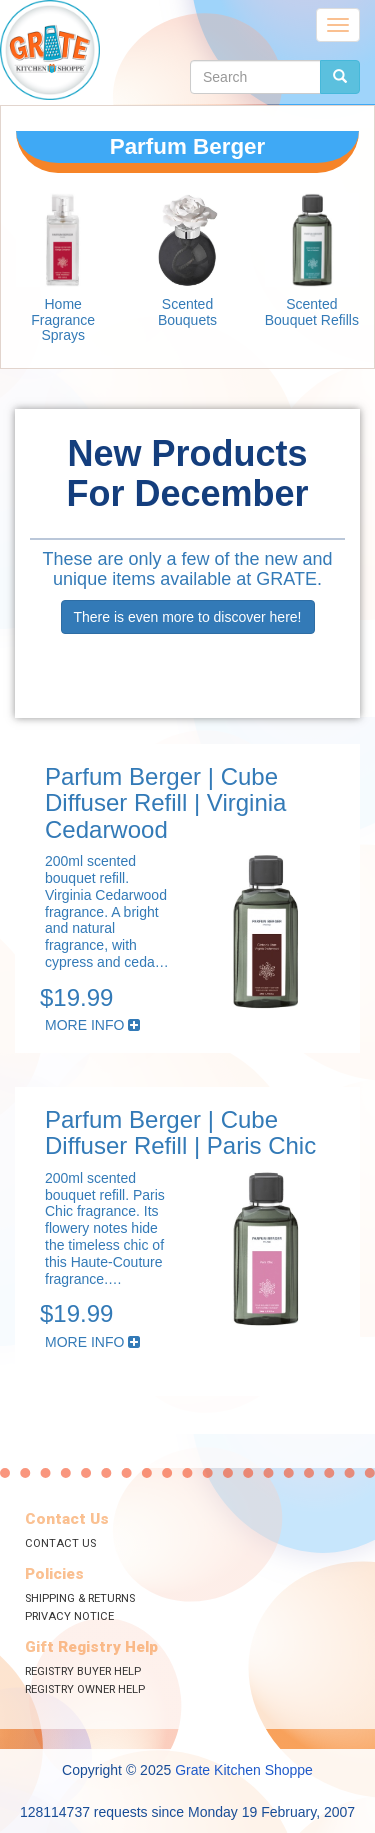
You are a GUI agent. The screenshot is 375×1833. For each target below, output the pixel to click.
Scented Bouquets (187, 311)
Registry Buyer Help (83, 1671)
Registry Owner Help (85, 1689)
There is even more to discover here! (188, 617)
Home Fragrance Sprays (63, 319)
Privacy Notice (69, 1616)
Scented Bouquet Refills (312, 311)
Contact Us (60, 1543)
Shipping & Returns (80, 1598)
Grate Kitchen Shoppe (244, 1770)
